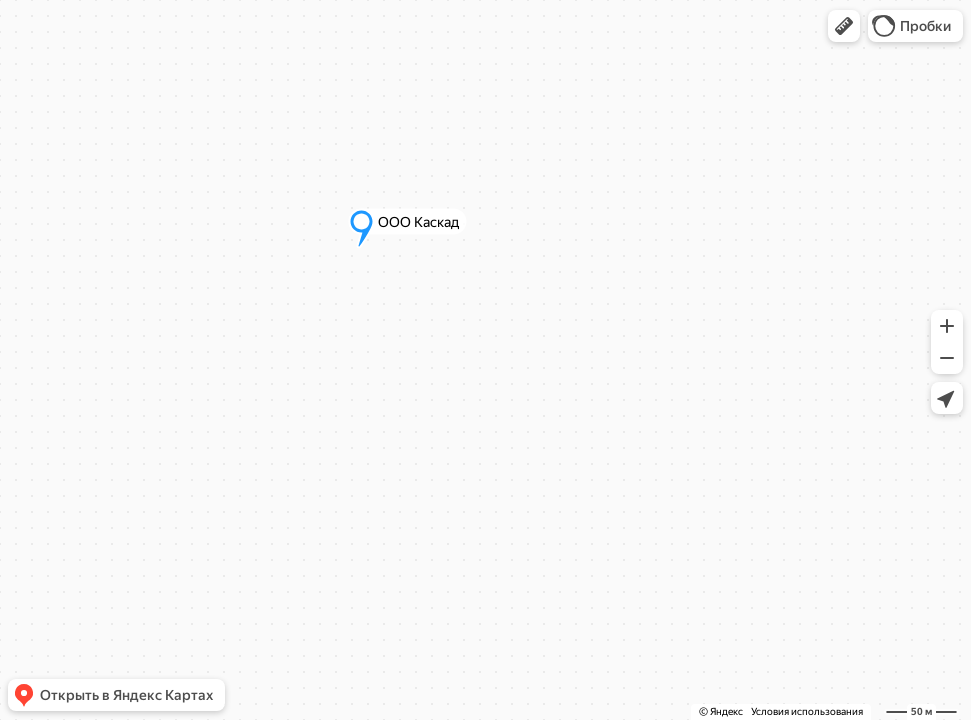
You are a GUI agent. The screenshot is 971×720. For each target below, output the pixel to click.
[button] (844, 26)
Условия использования (807, 711)
